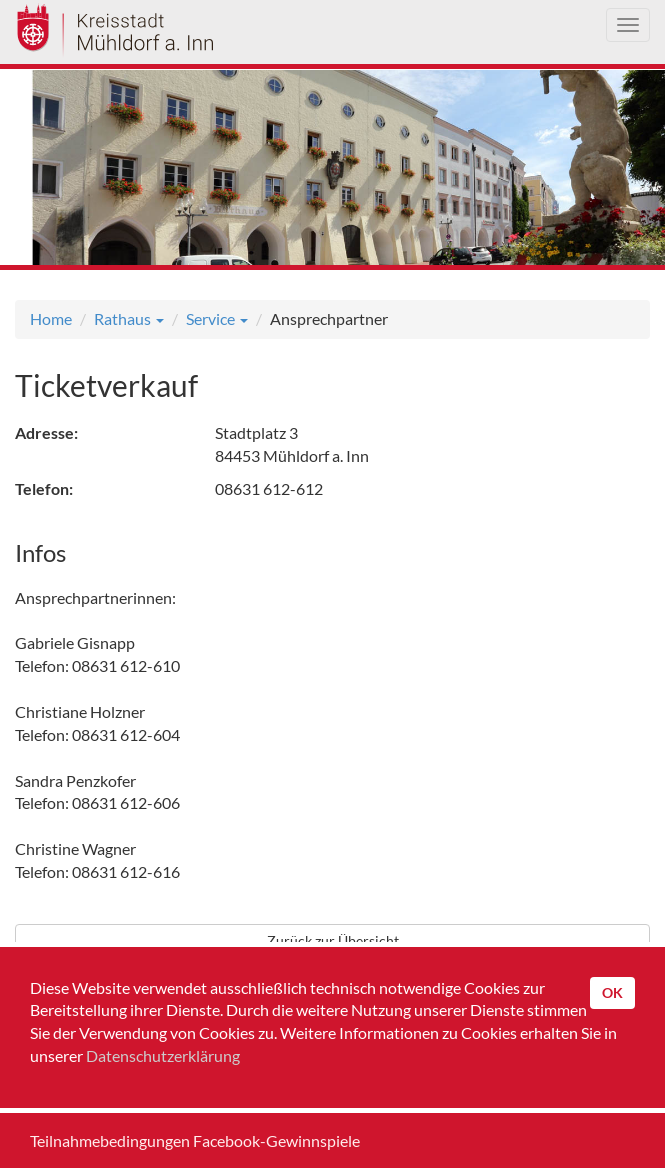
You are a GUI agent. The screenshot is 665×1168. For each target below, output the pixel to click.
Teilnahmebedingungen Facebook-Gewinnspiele (195, 1140)
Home (51, 318)
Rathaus (129, 318)
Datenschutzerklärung (163, 1055)
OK (612, 992)
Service (217, 318)
